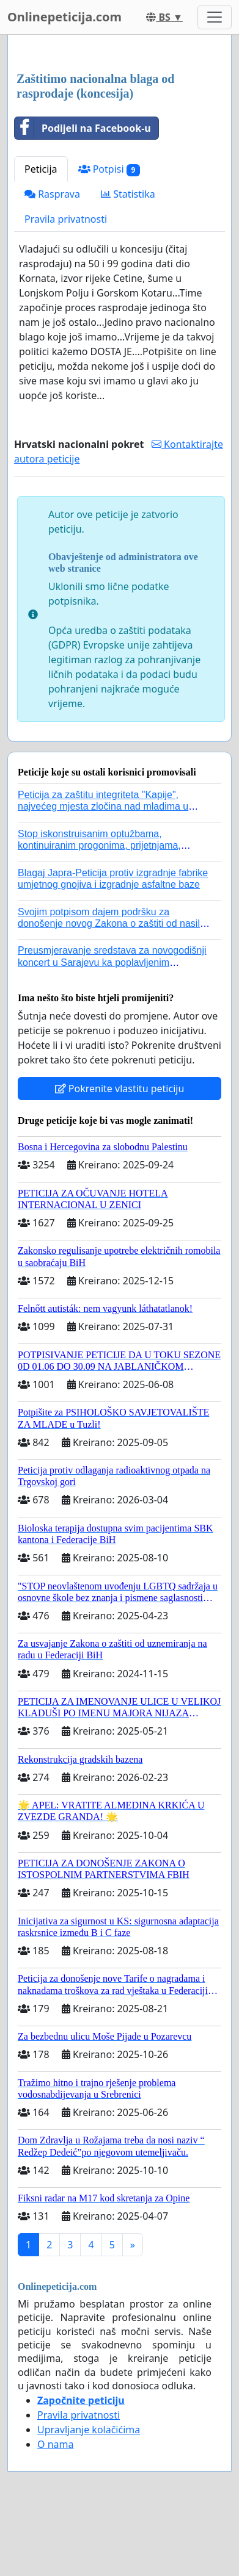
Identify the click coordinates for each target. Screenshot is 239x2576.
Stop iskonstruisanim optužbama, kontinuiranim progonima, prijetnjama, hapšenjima (99, 845)
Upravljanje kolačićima (88, 2429)
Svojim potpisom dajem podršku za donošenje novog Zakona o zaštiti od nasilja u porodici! (112, 923)
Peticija (40, 169)
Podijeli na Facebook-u (83, 128)
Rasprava (52, 194)
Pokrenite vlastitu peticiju (120, 1088)
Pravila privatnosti (65, 219)
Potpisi (109, 169)
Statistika (128, 194)
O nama (55, 2444)
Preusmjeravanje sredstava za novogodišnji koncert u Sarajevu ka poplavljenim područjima (112, 962)
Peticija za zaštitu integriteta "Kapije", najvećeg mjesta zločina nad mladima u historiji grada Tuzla (103, 806)
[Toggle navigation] (214, 17)
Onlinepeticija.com (64, 17)
